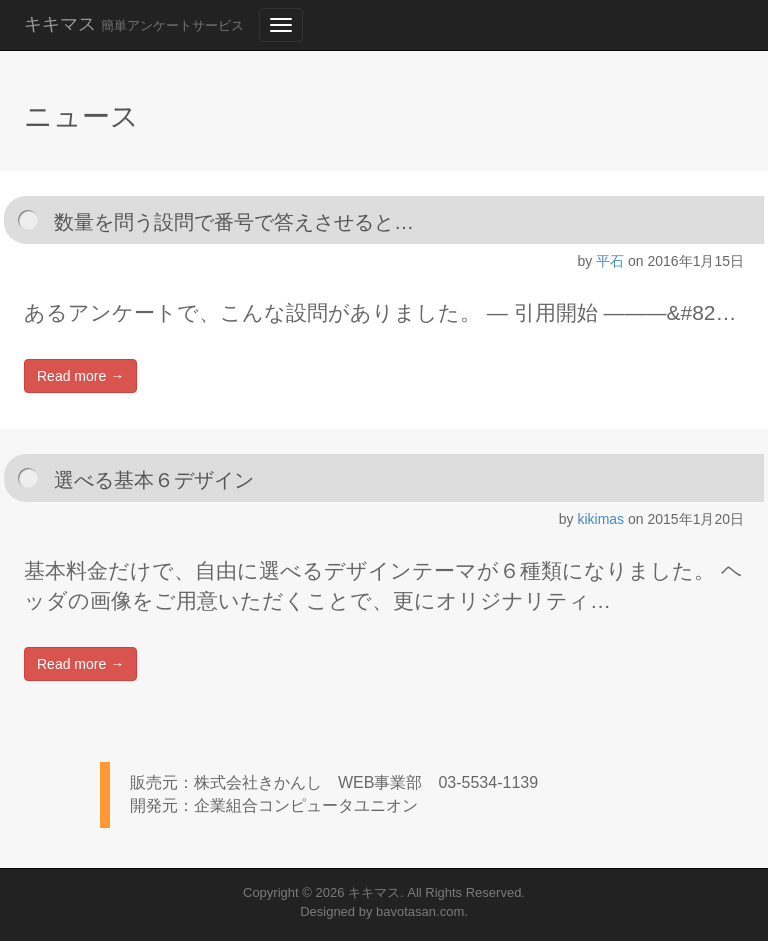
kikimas (600, 519)
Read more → (80, 376)
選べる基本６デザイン (154, 480)
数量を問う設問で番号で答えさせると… (234, 222)
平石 (610, 261)
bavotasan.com (420, 911)
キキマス (134, 24)
